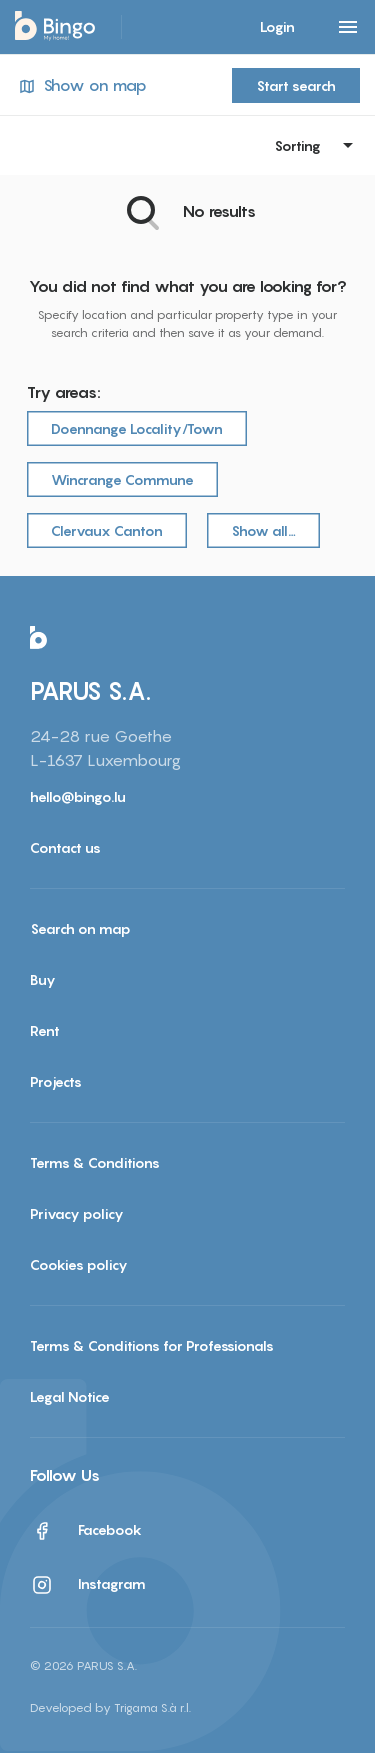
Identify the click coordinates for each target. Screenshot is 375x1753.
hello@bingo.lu (78, 796)
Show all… (263, 530)
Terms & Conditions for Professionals (152, 1345)
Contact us (65, 847)
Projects (56, 1081)
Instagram (88, 1585)
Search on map (80, 928)
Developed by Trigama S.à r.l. (110, 1707)
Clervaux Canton (107, 530)
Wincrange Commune (122, 479)
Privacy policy (77, 1213)
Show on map (81, 85)
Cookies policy (79, 1264)
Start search (296, 85)
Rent (45, 1030)
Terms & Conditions (95, 1162)
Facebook (86, 1531)
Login (277, 26)
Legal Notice (70, 1396)
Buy (43, 979)
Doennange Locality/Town (137, 428)
